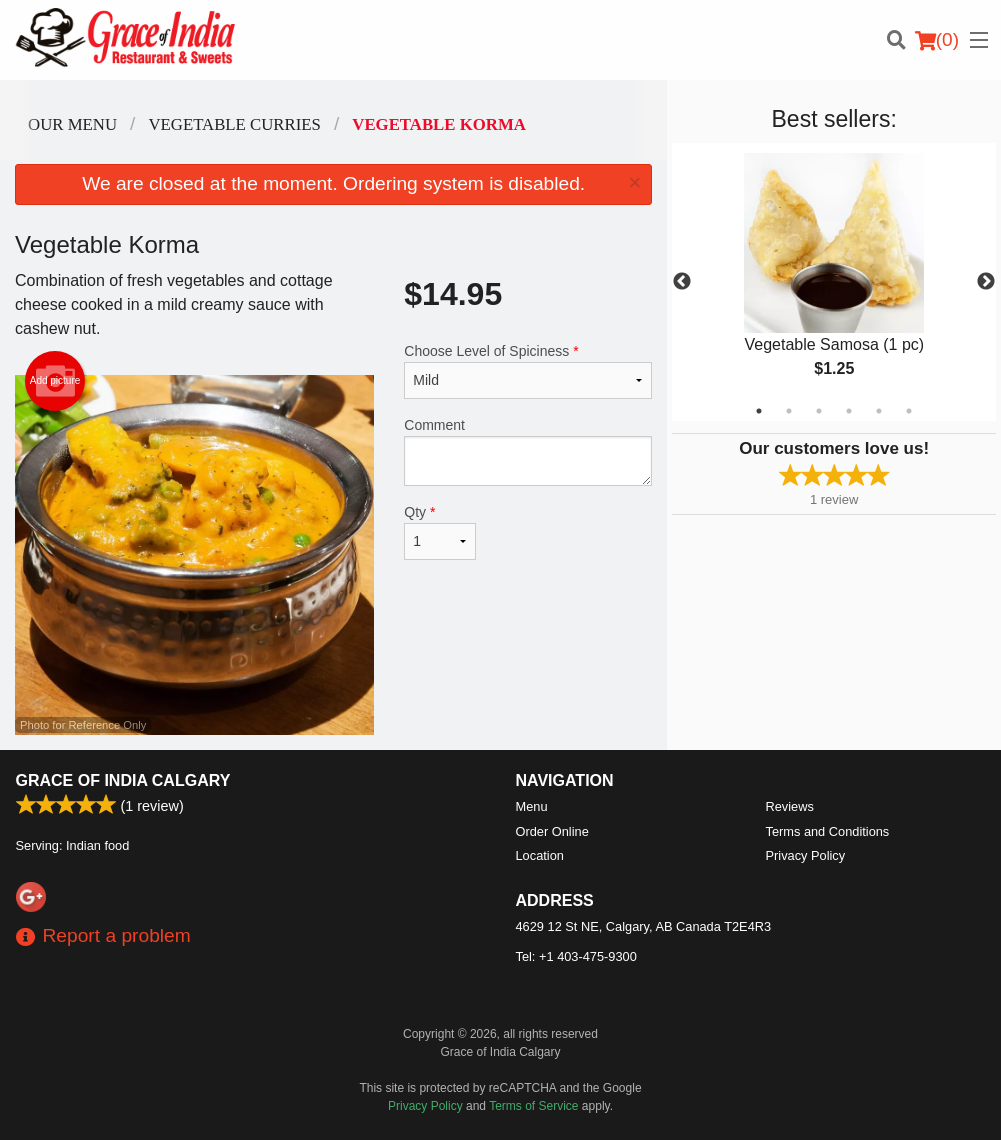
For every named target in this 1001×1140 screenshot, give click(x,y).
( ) (937, 40)
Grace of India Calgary (123, 780)
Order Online (552, 831)
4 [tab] (849, 411)
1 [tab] (759, 411)
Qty (440, 532)
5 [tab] (879, 411)
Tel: (576, 956)
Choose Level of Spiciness (528, 371)
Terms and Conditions (828, 831)
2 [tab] (789, 411)
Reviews (790, 806)
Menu (532, 806)
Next (986, 282)
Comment (528, 451)
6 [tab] (909, 411)
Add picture (55, 381)
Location (540, 855)
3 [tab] (819, 411)
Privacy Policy (806, 855)
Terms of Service (533, 1106)
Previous (682, 282)
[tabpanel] (834, 282)
